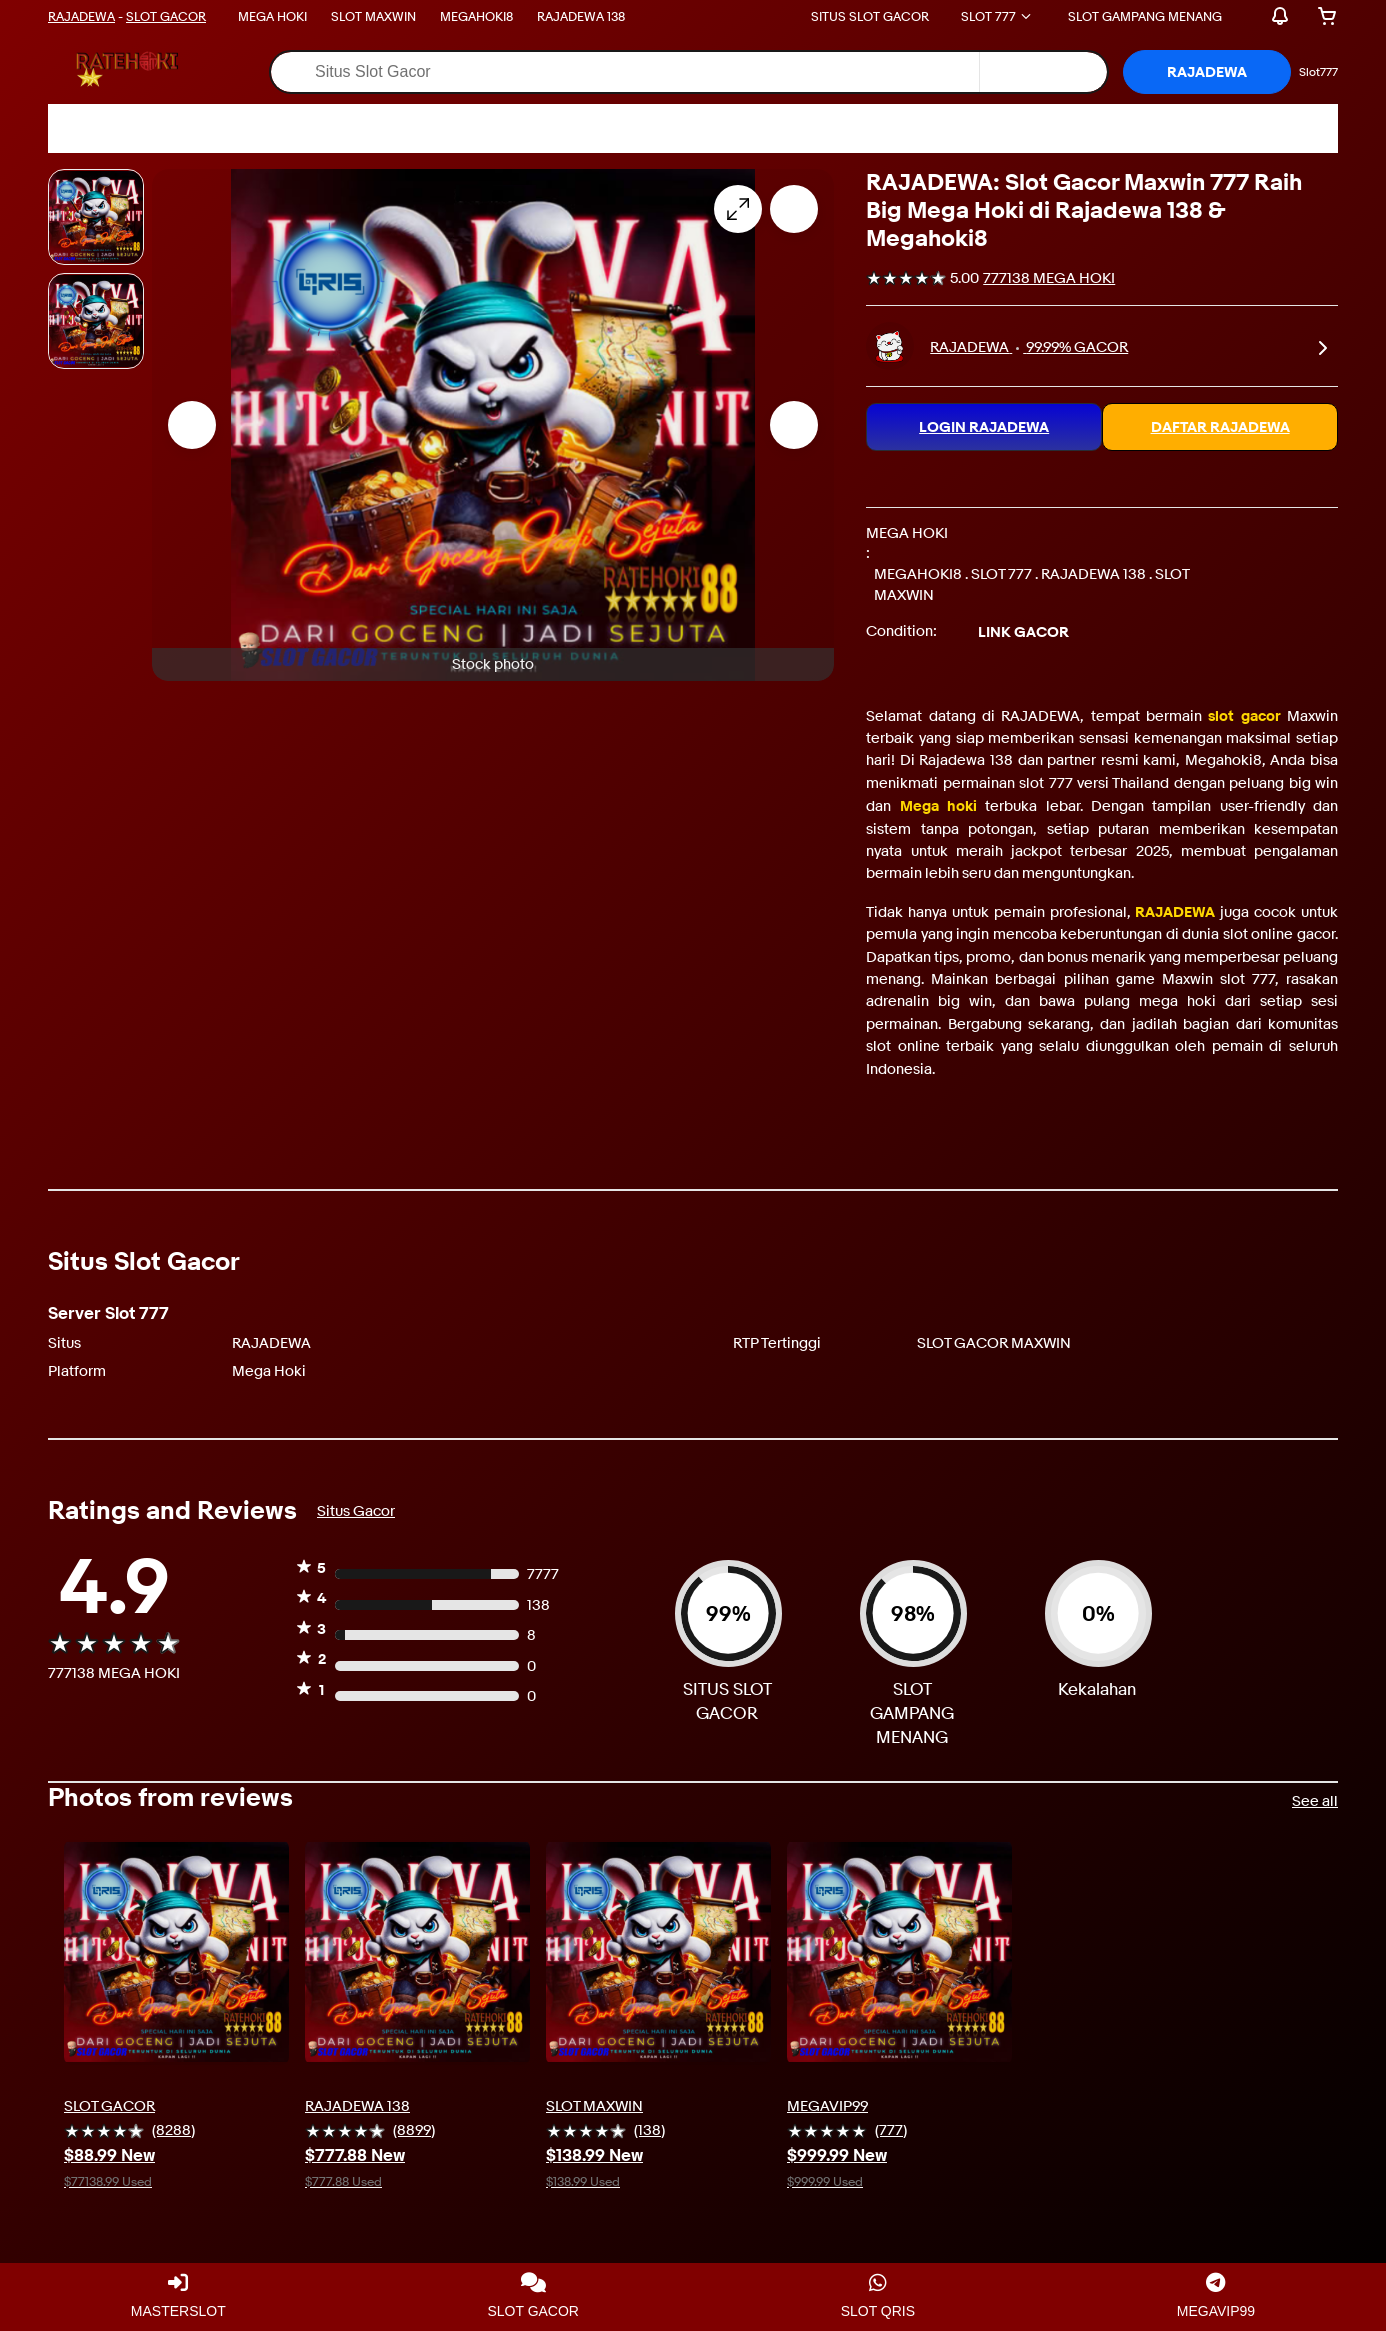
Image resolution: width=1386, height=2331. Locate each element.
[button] (1207, 72)
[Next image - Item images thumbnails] (794, 425)
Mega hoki (938, 806)
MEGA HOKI (272, 16)
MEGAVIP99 (1216, 2296)
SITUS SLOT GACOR (870, 16)
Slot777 (1318, 71)
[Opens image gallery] (738, 209)
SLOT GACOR (166, 16)
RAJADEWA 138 (581, 16)
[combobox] (625, 72)
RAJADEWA (81, 16)
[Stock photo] (96, 217)
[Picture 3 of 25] (96, 321)
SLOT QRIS (878, 2296)
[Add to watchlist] (794, 209)
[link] (1322, 346)
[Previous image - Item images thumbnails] (192, 425)
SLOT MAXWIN (373, 16)
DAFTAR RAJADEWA (1220, 427)
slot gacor (1244, 716)
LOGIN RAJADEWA (984, 427)
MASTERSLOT (178, 2296)
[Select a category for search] (1043, 72)
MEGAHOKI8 (476, 16)
